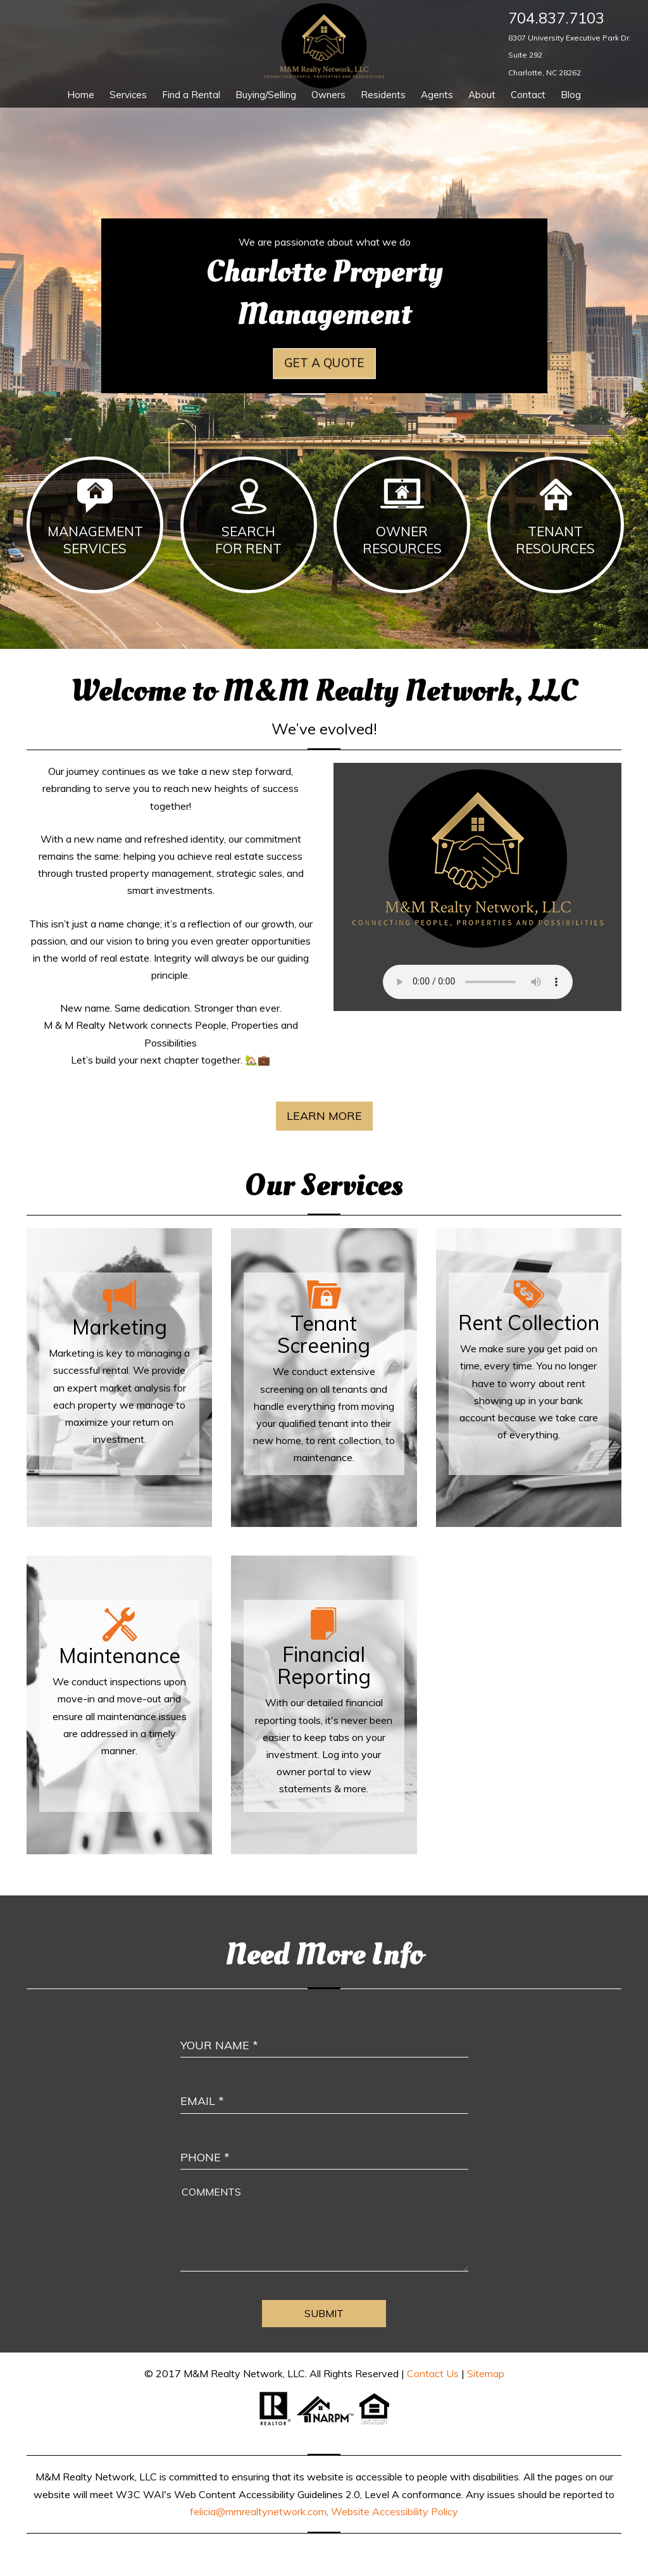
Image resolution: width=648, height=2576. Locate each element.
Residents (383, 95)
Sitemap (485, 2373)
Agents (437, 95)
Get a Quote (324, 362)
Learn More (324, 1116)
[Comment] (324, 2226)
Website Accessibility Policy (394, 2511)
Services (128, 95)
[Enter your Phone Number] (324, 2145)
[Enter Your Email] (324, 2088)
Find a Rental (191, 95)
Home (80, 95)
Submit (324, 2313)
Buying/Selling (265, 95)
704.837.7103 (556, 17)
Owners (328, 95)
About (481, 95)
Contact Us (433, 2373)
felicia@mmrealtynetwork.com (258, 2511)
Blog (571, 95)
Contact (528, 95)
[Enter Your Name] (324, 2033)
